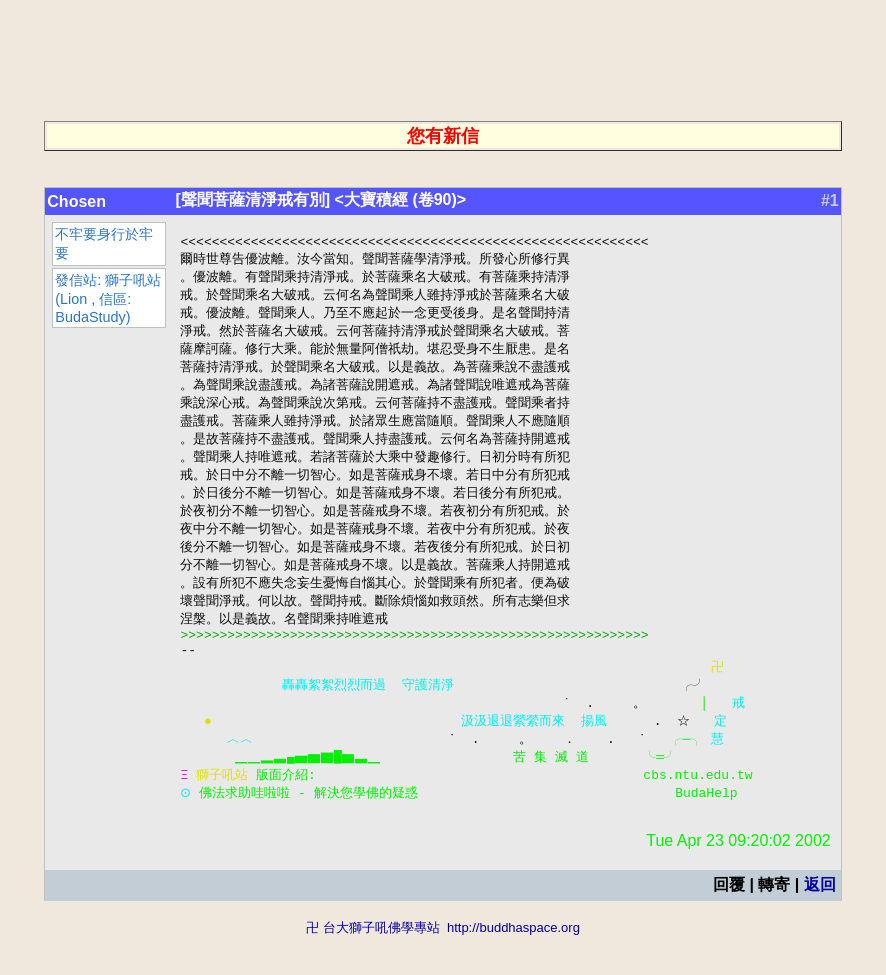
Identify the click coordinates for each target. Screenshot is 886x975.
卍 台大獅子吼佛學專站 (373, 965)
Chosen (76, 201)
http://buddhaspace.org (513, 965)
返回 (820, 922)
